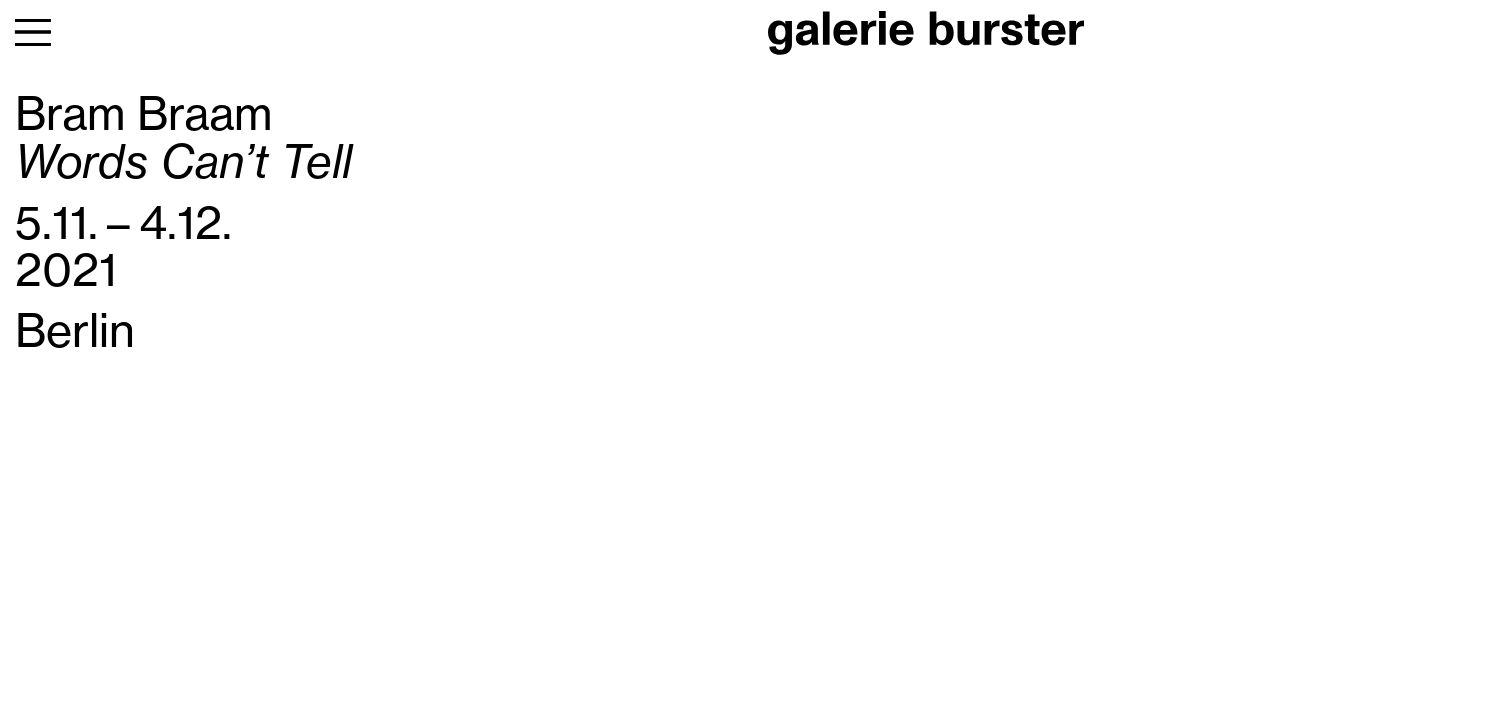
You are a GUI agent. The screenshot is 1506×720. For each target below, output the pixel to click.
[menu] (33, 32)
